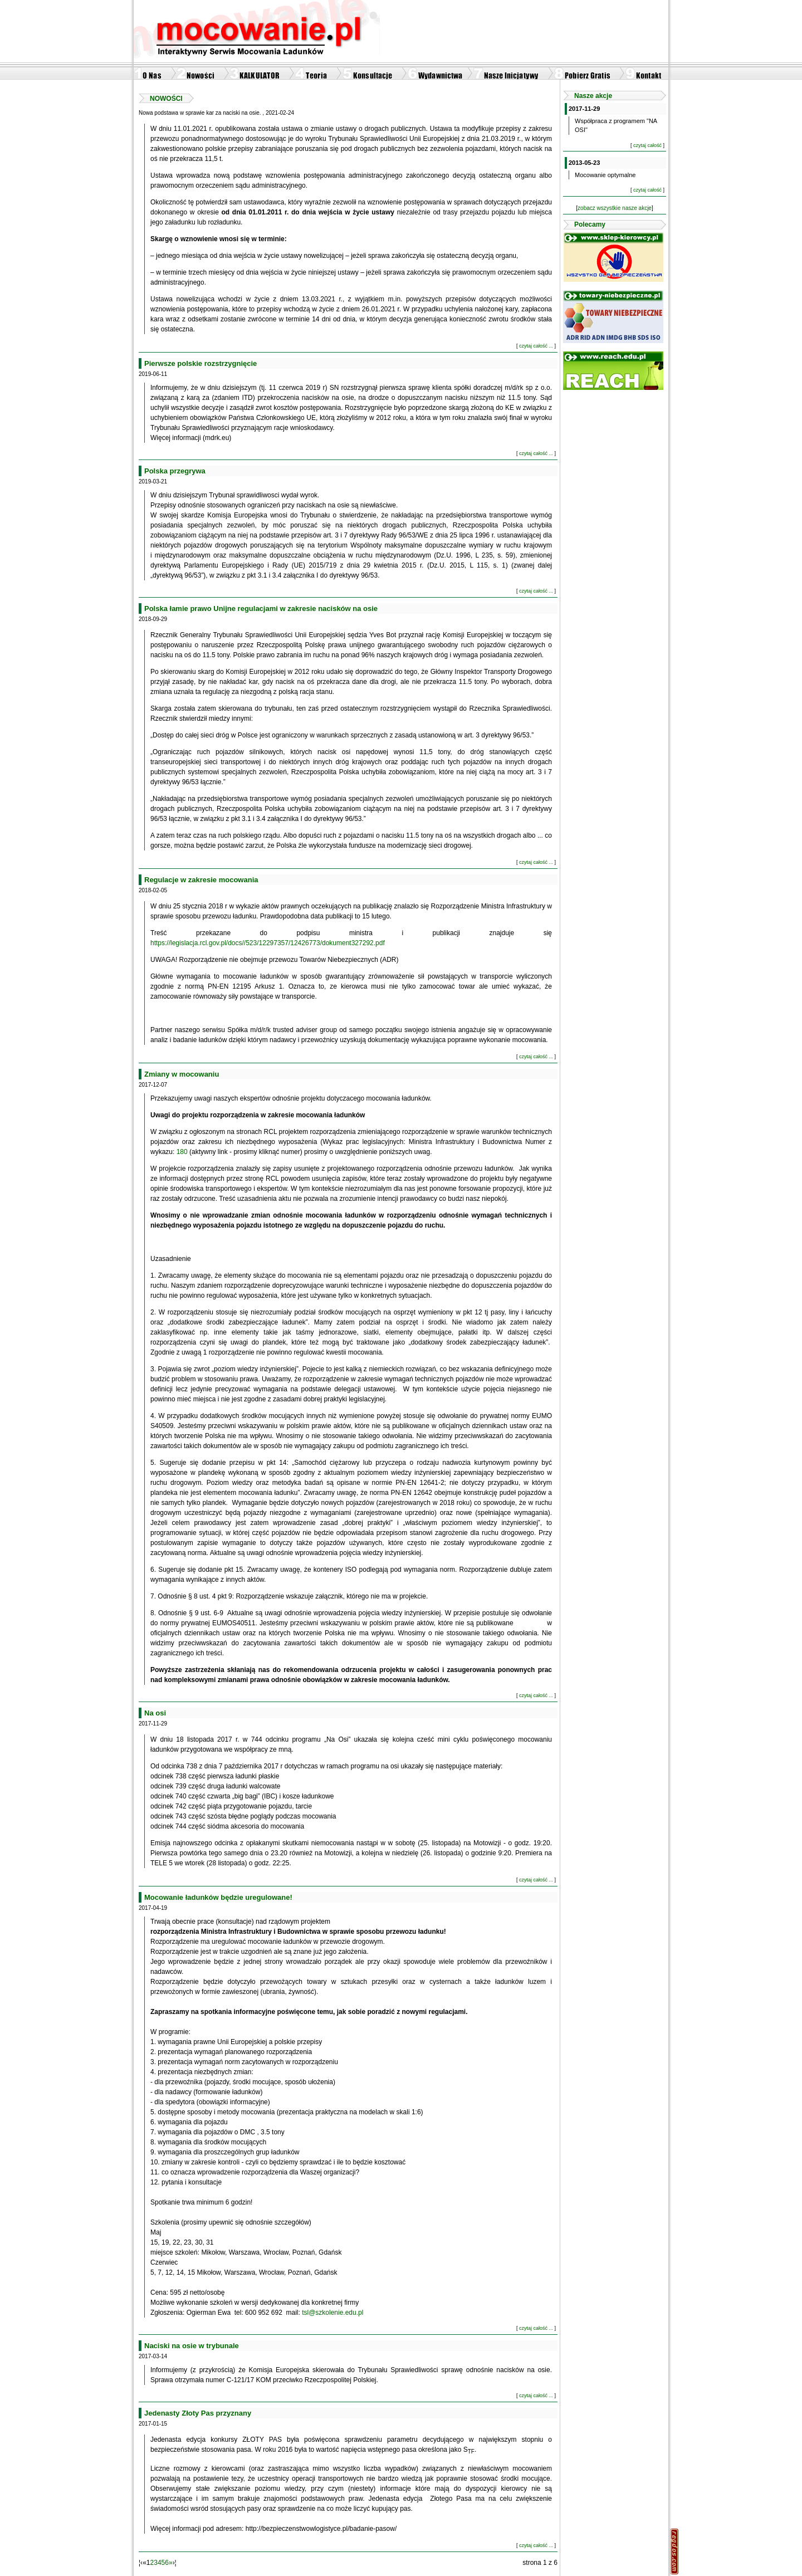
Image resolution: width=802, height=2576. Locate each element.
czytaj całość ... (536, 346)
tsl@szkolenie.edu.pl (332, 2312)
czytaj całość (647, 145)
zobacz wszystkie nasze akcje (615, 208)
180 (180, 1152)
